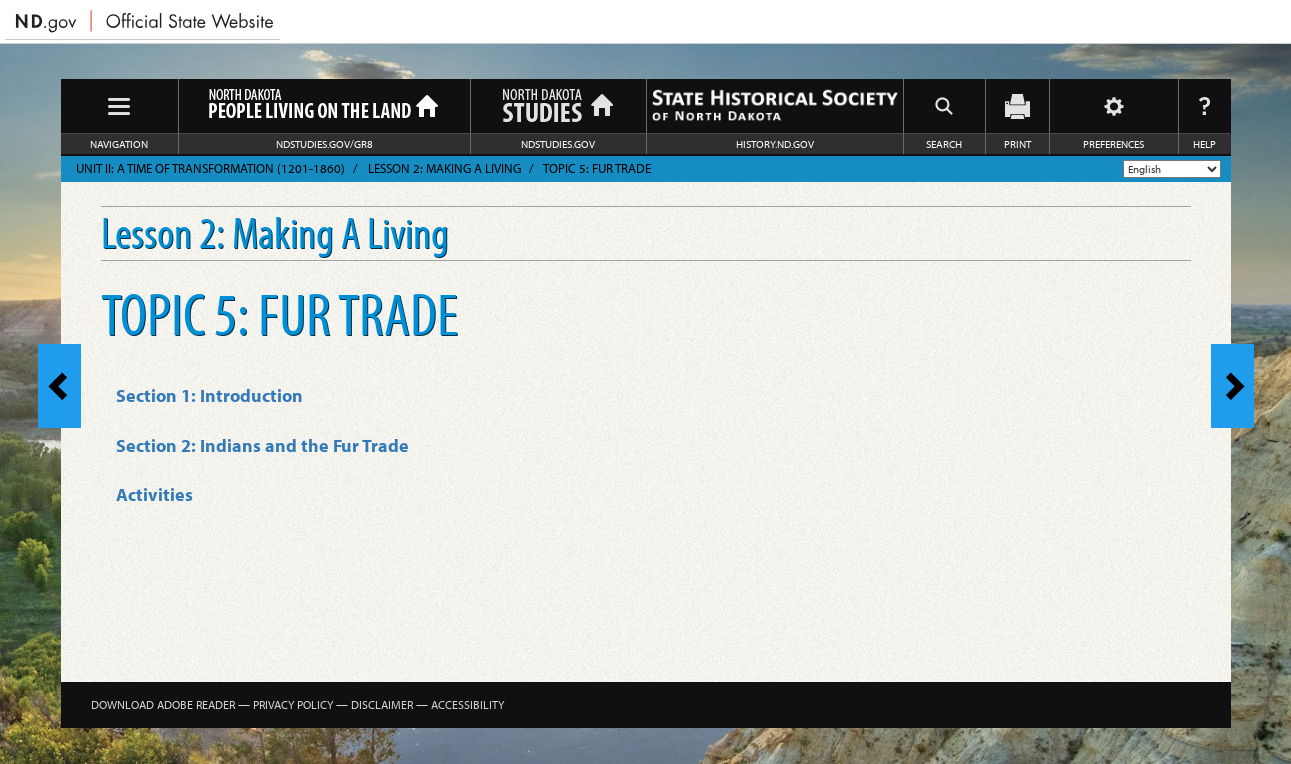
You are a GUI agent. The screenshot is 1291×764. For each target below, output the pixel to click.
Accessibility (467, 704)
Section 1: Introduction (209, 395)
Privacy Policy (293, 704)
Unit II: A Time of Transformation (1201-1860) (210, 168)
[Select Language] (1172, 169)
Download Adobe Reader (163, 704)
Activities (154, 494)
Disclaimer (382, 704)
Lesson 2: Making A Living (444, 168)
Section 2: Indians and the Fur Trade (262, 445)
